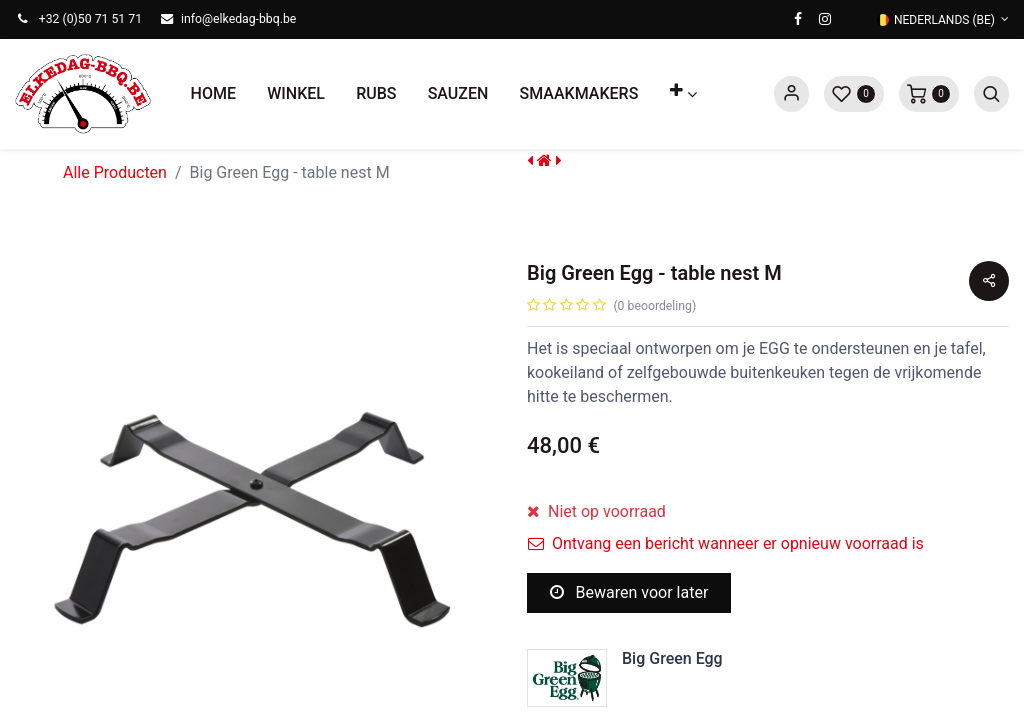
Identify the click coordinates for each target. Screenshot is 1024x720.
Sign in (791, 94)
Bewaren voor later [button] (629, 592)
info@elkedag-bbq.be (238, 19)
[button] (683, 94)
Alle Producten (115, 172)
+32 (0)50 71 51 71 (90, 19)
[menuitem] (213, 94)
